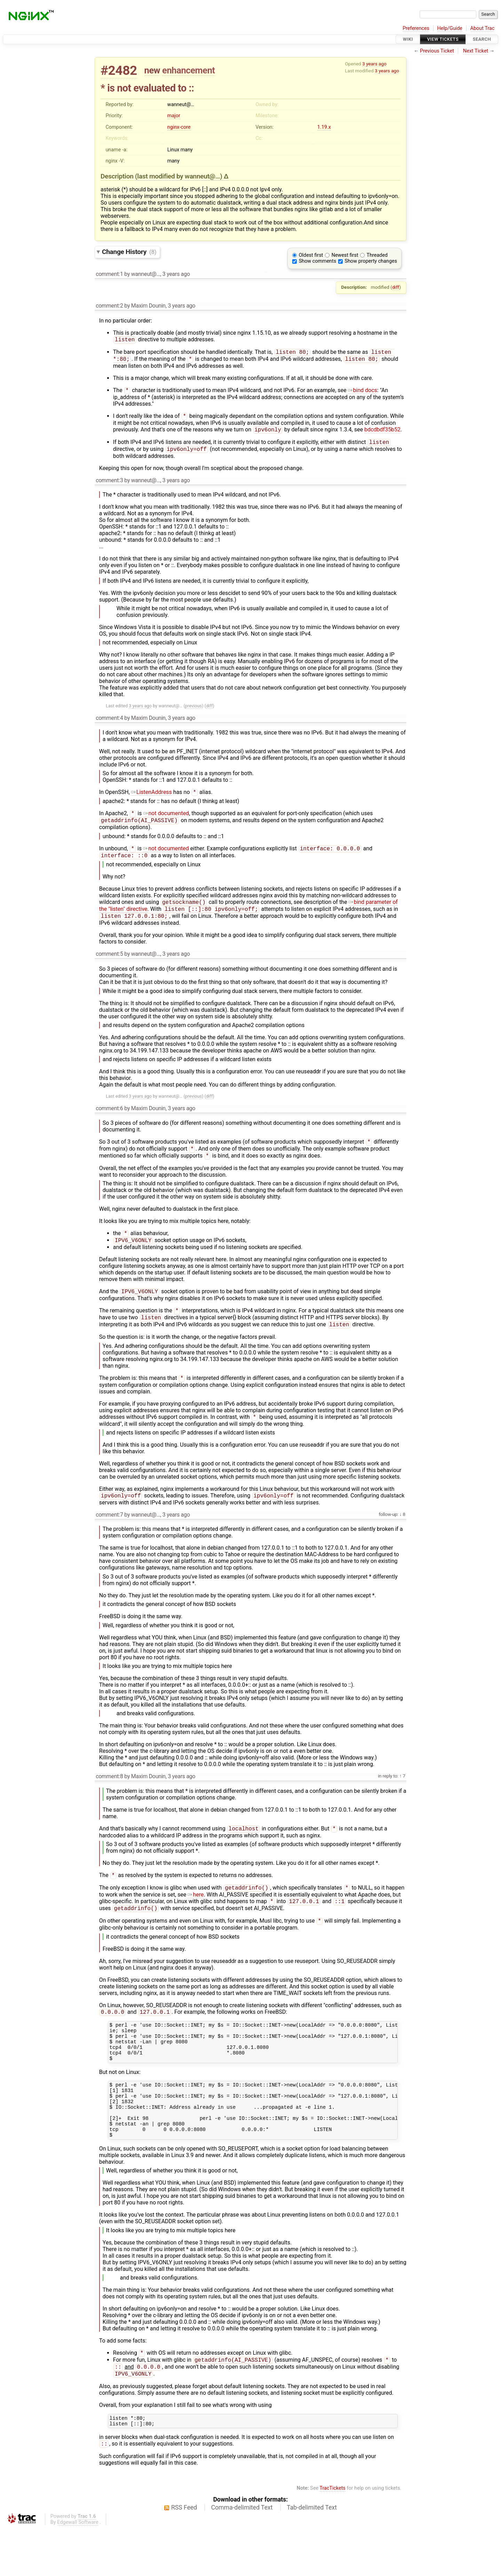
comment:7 (109, 1534)
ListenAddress (151, 798)
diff (395, 287)
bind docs (362, 393)
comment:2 (109, 305)
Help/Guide (449, 28)
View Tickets (443, 39)
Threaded (377, 255)
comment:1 (109, 274)
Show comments (317, 261)
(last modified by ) (179, 176)
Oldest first (311, 255)
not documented (166, 820)
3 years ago (374, 63)
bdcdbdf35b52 (382, 433)
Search (482, 39)
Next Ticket (475, 51)
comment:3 (109, 486)
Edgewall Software (77, 2570)
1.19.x (324, 127)
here (196, 1916)
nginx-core (179, 127)
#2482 (119, 70)
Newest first (345, 255)
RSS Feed (184, 2555)
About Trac (482, 28)
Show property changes (371, 261)
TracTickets (332, 2536)
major (173, 116)
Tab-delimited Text (312, 2555)
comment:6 (109, 1119)
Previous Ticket (437, 51)
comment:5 (109, 965)
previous (193, 711)
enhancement (188, 70)
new (152, 70)
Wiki (408, 39)
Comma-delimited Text (242, 2555)
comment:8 (109, 1795)
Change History (129, 252)
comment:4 (109, 723)
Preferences (416, 28)
